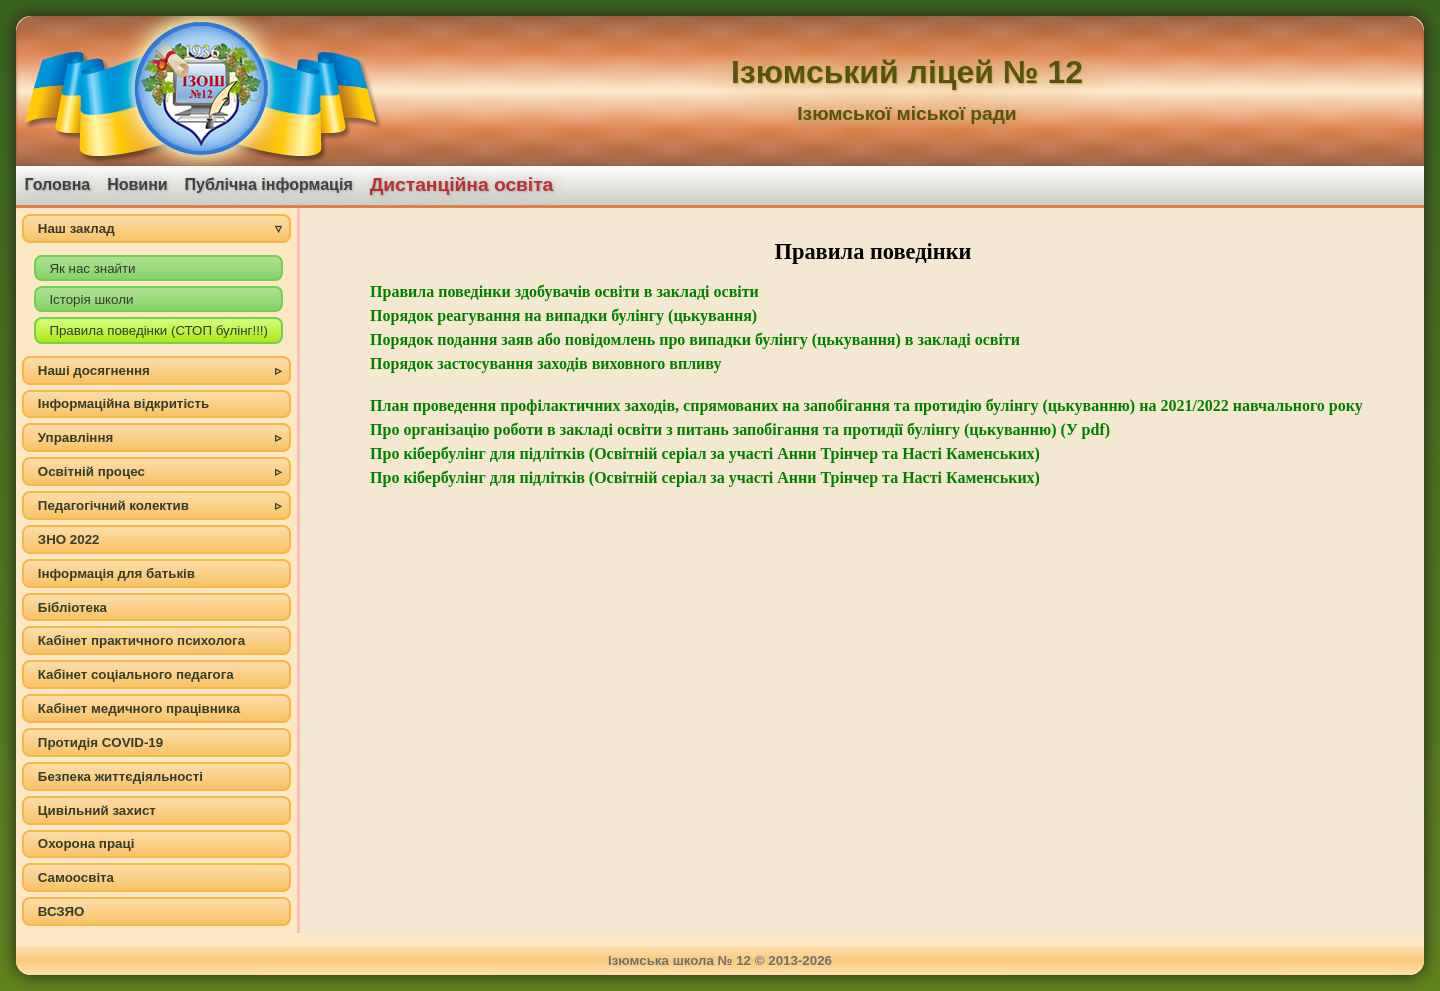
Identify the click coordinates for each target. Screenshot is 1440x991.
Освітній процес (91, 471)
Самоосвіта (76, 877)
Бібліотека (72, 607)
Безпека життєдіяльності (120, 776)
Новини (137, 184)
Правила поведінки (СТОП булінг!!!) (158, 330)
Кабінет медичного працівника (139, 708)
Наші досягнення (94, 370)
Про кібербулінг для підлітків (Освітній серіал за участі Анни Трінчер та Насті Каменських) (705, 453)
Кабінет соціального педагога (136, 674)
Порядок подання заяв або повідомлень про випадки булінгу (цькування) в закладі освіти (695, 339)
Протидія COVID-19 (100, 742)
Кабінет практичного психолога (141, 640)
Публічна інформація (269, 184)
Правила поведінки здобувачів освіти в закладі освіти (564, 291)
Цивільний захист (97, 810)
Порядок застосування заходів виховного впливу (545, 363)
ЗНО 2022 (69, 539)
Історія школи (91, 299)
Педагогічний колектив (113, 505)
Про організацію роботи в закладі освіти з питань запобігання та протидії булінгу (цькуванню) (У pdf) (740, 429)
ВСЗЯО (61, 911)
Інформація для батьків (116, 573)
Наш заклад (76, 228)
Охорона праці (86, 843)
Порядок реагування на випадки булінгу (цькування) (563, 315)
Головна (57, 184)
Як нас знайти (92, 268)
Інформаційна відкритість (123, 403)
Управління (75, 437)
